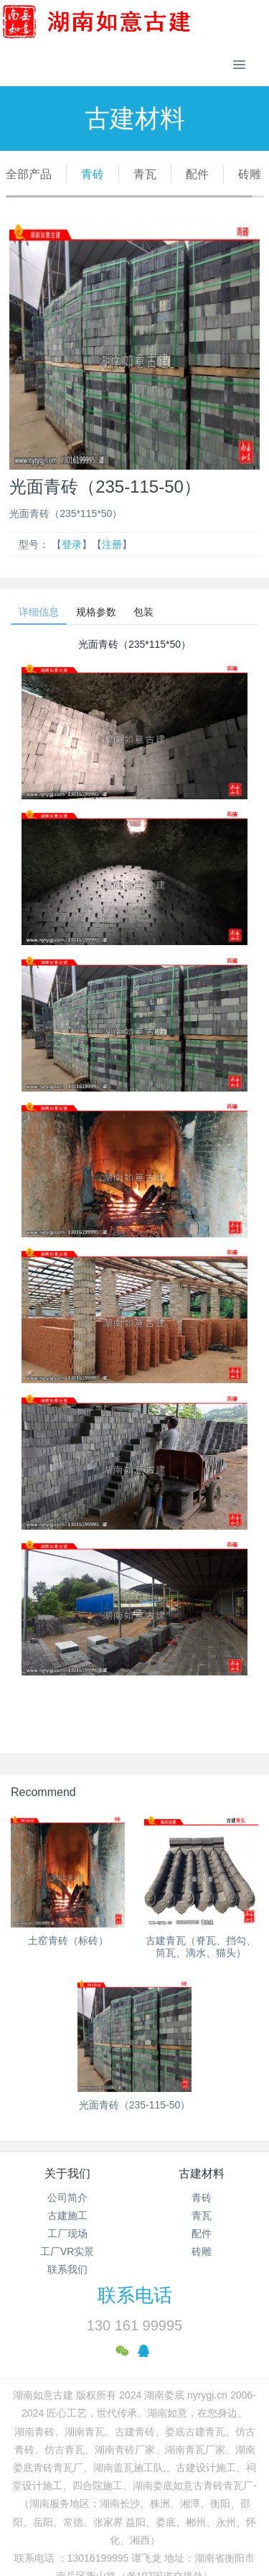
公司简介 (67, 2197)
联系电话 (135, 2295)
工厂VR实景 (67, 2251)
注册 (112, 544)
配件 (197, 174)
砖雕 (249, 174)
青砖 (92, 174)
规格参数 (96, 612)
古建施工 (67, 2215)
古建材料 (202, 2173)
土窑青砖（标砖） (68, 1940)
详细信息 (39, 612)
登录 (72, 544)
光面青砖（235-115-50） (135, 2105)
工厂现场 (67, 2233)
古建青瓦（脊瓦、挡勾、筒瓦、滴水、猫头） (201, 1946)
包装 (143, 612)
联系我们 (67, 2269)
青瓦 (144, 174)
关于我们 (67, 2173)
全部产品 (29, 174)
